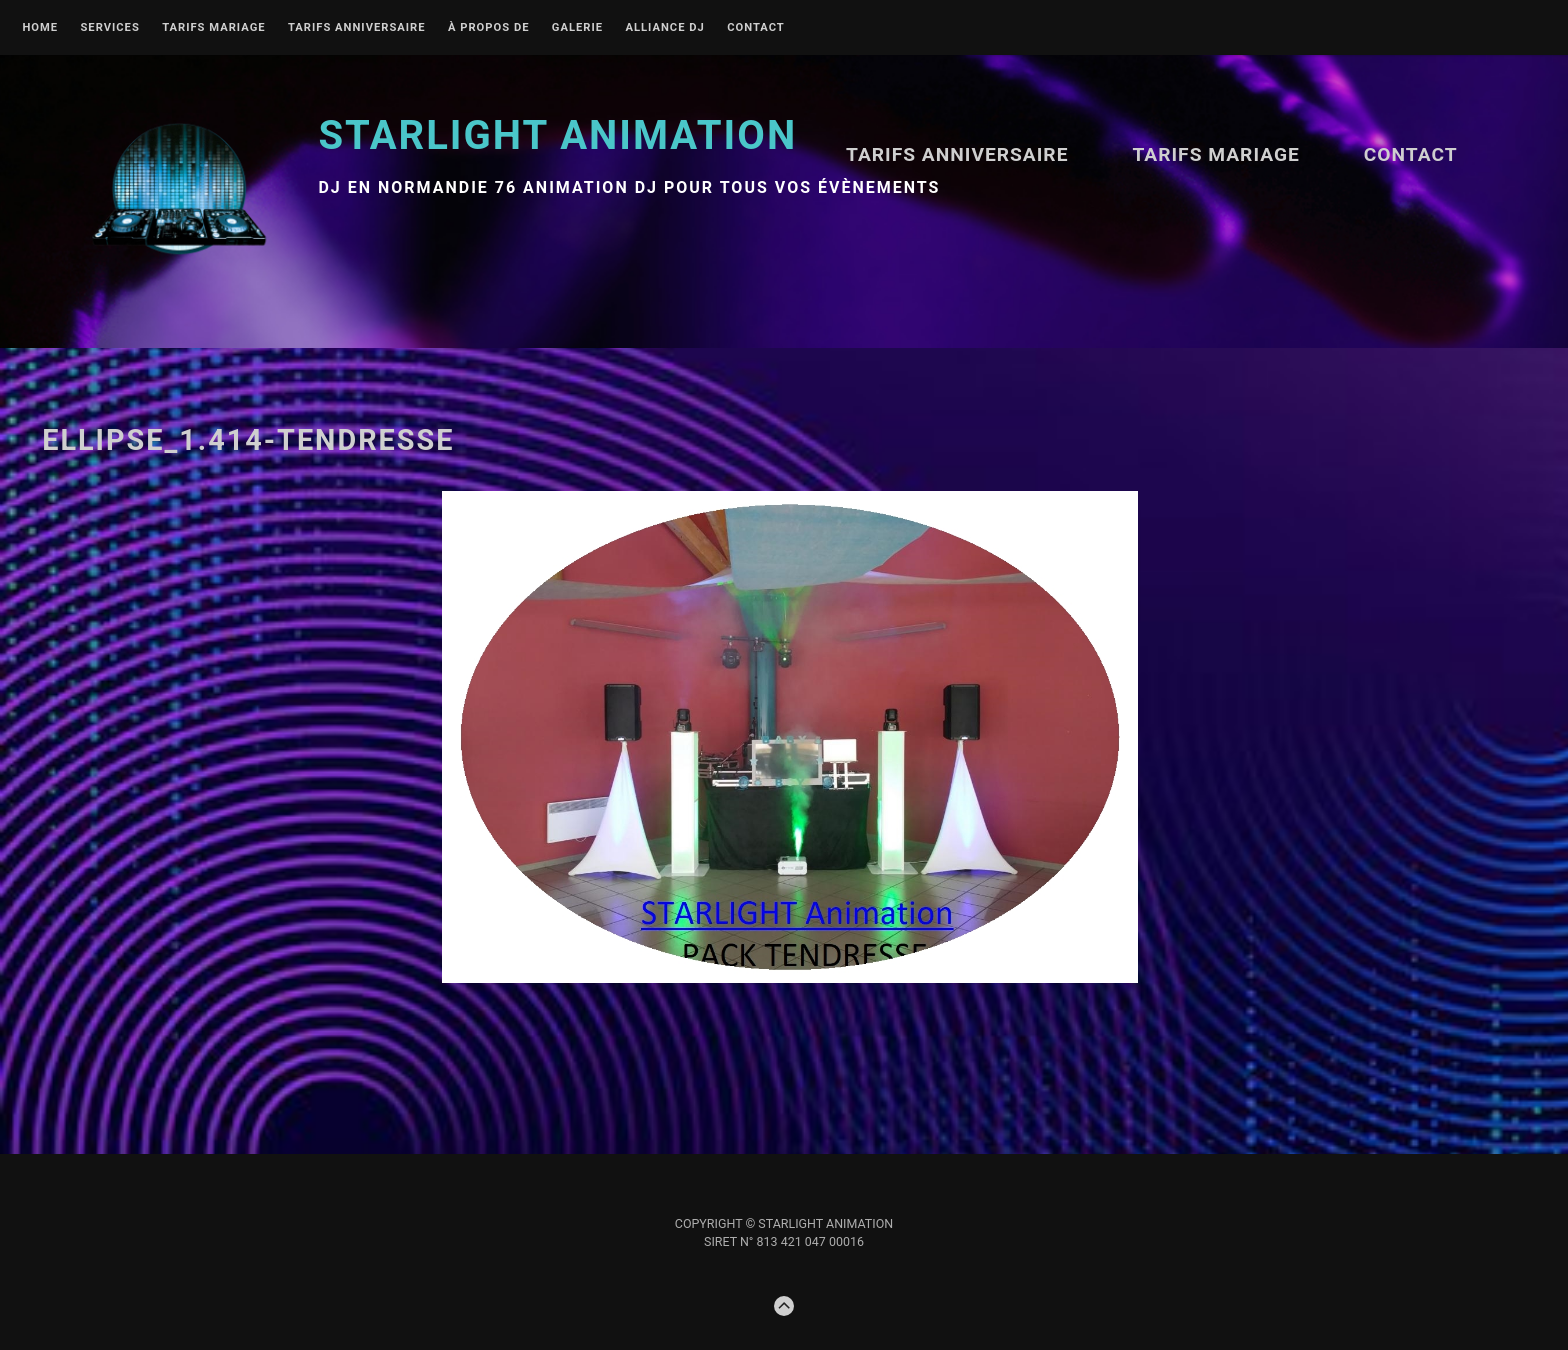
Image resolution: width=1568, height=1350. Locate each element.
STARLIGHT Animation (557, 135)
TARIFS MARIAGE (213, 28)
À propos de (489, 28)
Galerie (577, 28)
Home (40, 28)
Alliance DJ (664, 28)
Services (109, 28)
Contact (756, 28)
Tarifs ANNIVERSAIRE (357, 28)
